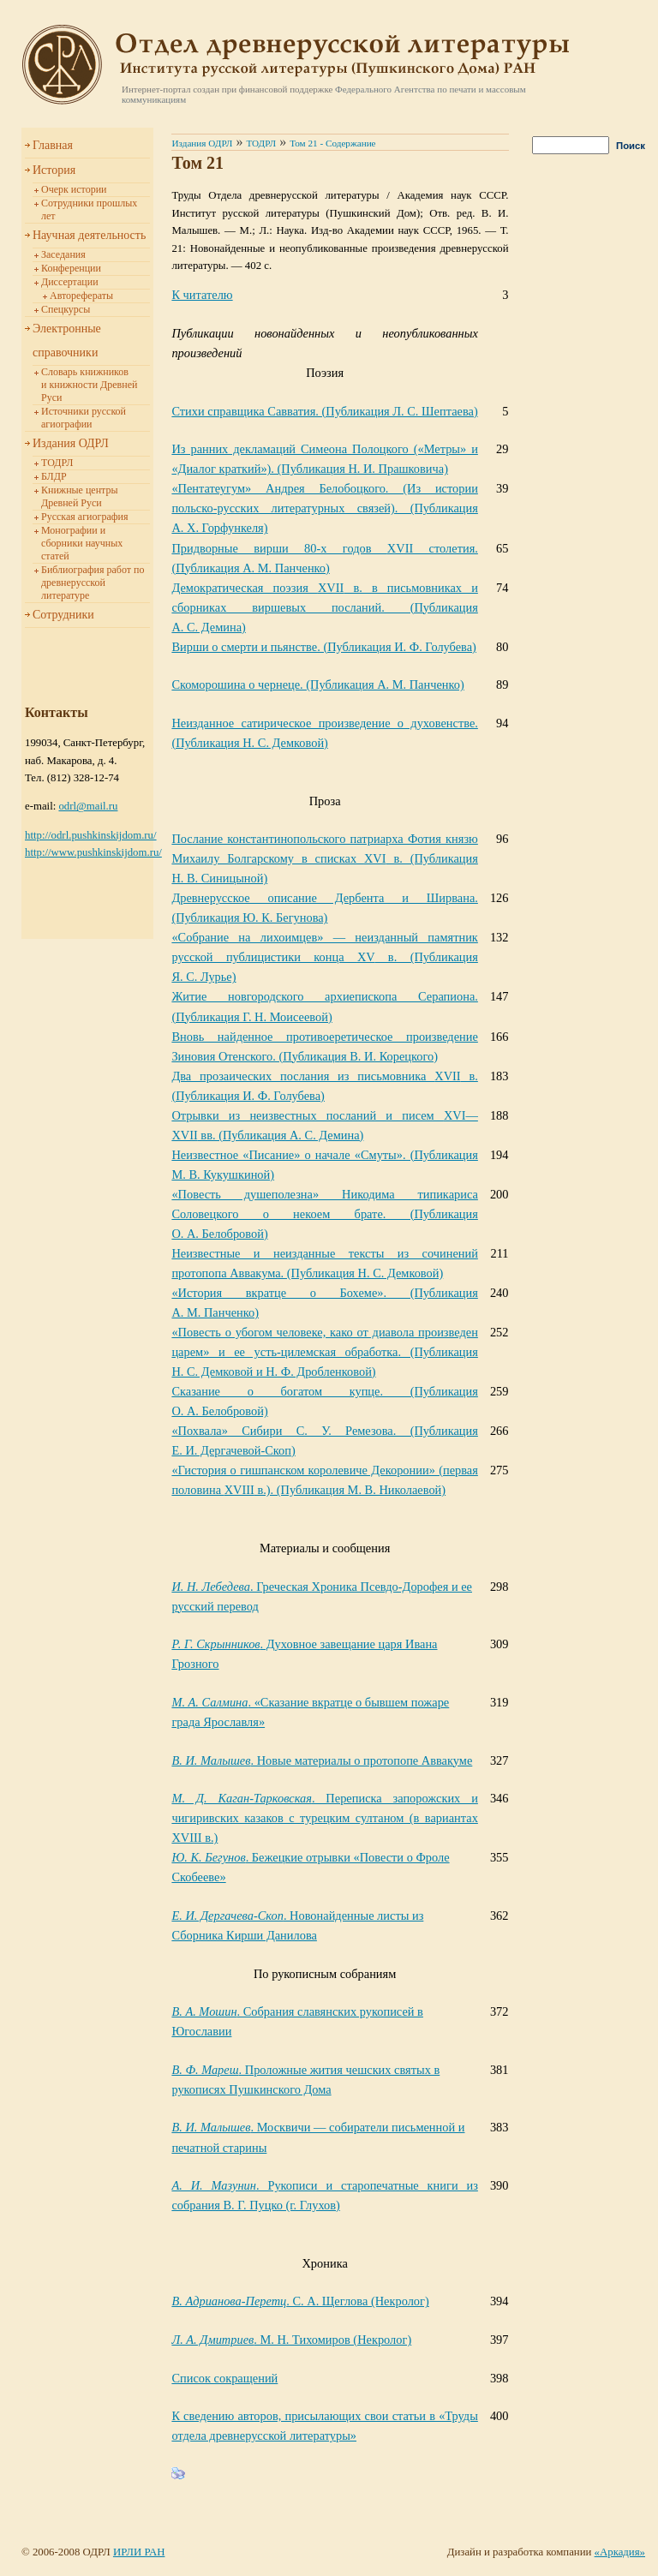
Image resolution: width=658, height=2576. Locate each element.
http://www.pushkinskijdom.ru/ (93, 852)
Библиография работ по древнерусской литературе (92, 582)
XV (324, 956)
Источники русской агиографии (83, 417)
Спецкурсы (65, 309)
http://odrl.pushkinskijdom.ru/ (91, 835)
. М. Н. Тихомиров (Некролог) (291, 2339)
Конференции (71, 268)
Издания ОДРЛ (71, 443)
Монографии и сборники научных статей (82, 543)
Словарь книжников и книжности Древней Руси (89, 384)
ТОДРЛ (57, 463)
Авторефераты (81, 296)
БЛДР (54, 476)
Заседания (63, 254)
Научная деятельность (89, 235)
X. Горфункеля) (324, 508)
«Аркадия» (620, 2552)
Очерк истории (74, 189)
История (54, 170)
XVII (324, 607)
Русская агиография (84, 517)
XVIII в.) (324, 1817)
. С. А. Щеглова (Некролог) (299, 2301)
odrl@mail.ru (87, 806)
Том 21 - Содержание (332, 143)
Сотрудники (63, 614)
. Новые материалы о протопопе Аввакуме (321, 1760)
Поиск (630, 145)
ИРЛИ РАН (138, 2552)
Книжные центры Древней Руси (79, 496)
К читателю (201, 295)
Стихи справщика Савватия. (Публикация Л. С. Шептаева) (324, 411)
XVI (324, 858)
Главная (53, 145)
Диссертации (70, 282)
